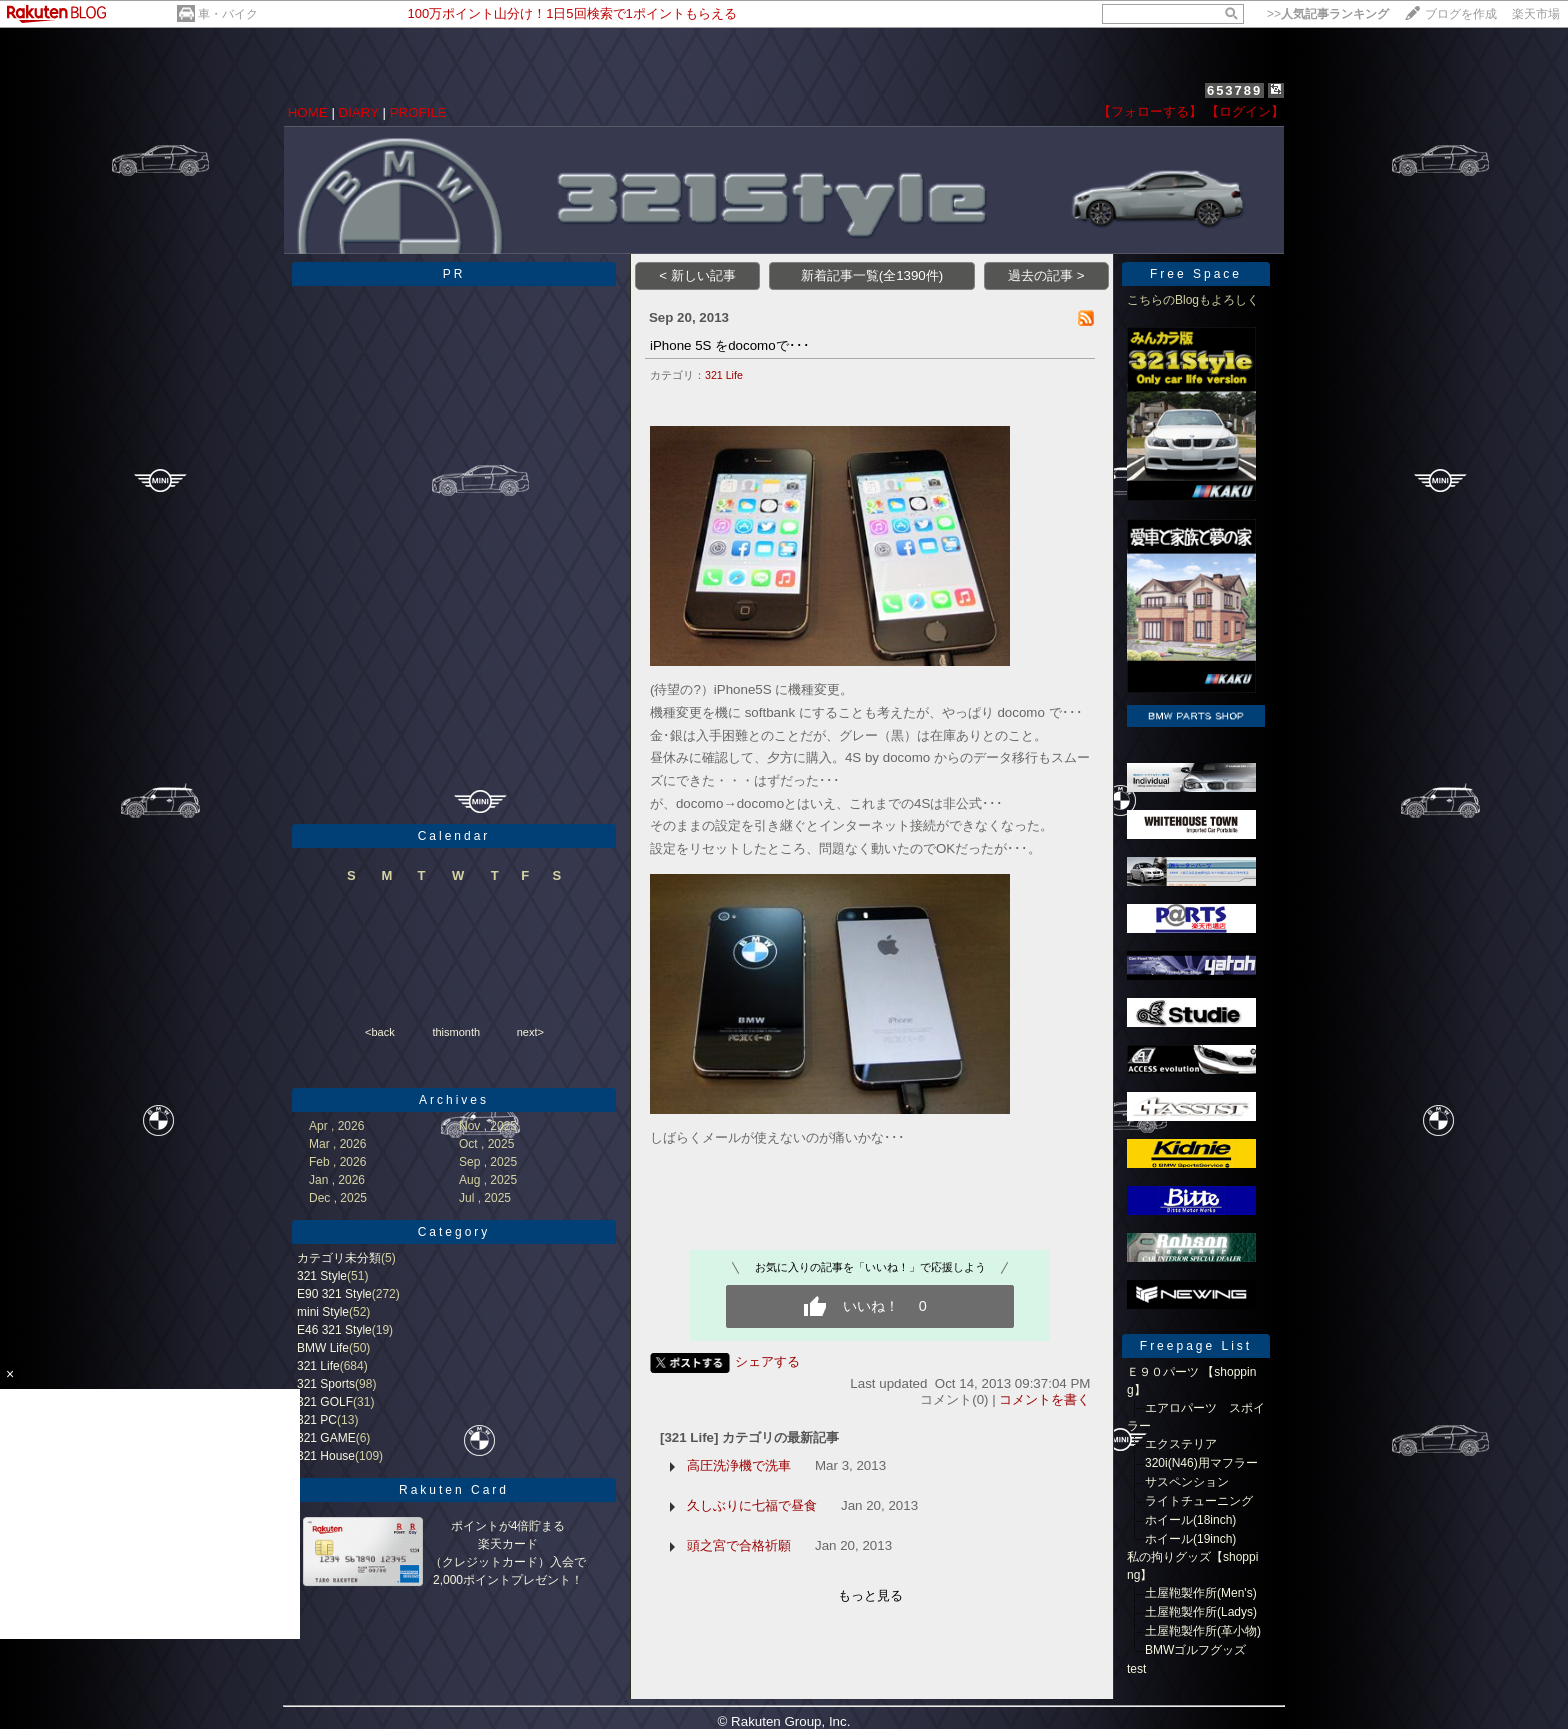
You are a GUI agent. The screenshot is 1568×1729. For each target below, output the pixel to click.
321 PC (317, 1420)
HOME (308, 112)
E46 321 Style (334, 1330)
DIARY (359, 112)
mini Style (323, 1312)
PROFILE (418, 112)
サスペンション (1187, 1482)
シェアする (767, 1361)
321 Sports (326, 1384)
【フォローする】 (1150, 111)
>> (1328, 14)
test (1136, 1669)
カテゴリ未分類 (339, 1258)
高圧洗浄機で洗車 (739, 1465)
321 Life (318, 1366)
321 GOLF (325, 1402)
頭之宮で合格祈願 (739, 1545)
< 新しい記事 (697, 275)
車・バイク (228, 14)
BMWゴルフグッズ (1195, 1650)
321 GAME (326, 1438)
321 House (326, 1456)
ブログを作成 (1461, 14)
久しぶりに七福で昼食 (752, 1505)
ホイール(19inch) (1190, 1539)
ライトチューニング (1199, 1501)
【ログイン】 (1245, 111)
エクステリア (1181, 1444)
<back (380, 1032)
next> (530, 1032)
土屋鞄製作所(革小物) (1203, 1631)
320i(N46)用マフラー (1201, 1463)
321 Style (322, 1276)
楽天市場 (1536, 14)
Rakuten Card (454, 1490)
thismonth (456, 1032)
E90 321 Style (334, 1294)
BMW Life (323, 1348)
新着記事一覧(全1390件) (872, 275)
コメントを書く (1044, 1399)
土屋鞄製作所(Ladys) (1201, 1612)
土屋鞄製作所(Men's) (1201, 1593)
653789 (1234, 90)
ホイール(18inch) (1190, 1520)
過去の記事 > (1046, 275)
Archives (454, 1100)
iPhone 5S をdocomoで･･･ (730, 345)
